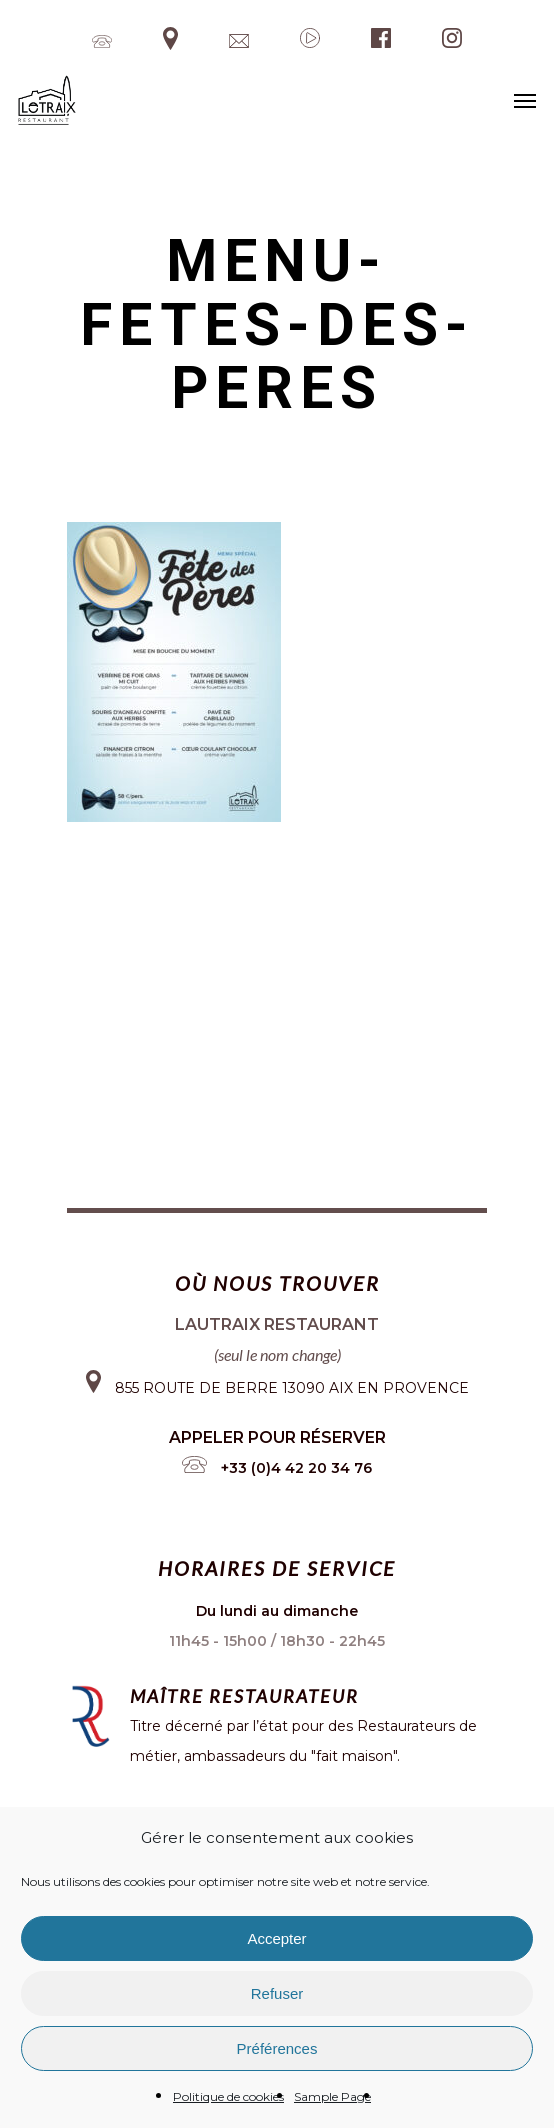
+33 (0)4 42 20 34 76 (296, 1468)
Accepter (276, 1938)
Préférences (277, 2048)
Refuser (277, 1993)
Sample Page (332, 2096)
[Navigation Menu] (525, 100)
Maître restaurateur (244, 1696)
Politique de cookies (228, 2096)
